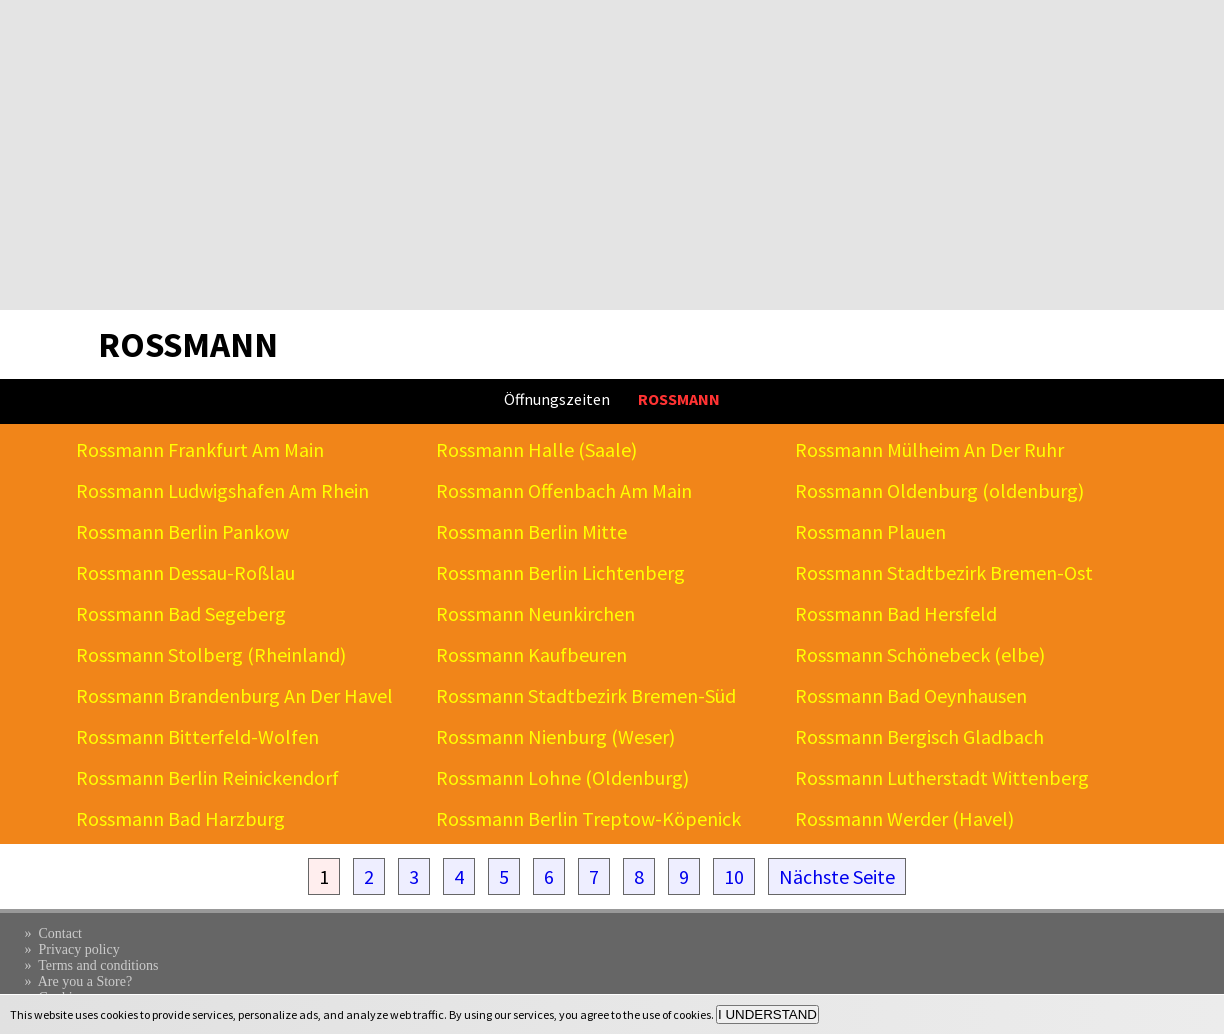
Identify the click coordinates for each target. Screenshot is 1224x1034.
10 (734, 876)
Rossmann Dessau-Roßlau (185, 572)
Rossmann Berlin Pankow (182, 531)
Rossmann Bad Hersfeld (896, 613)
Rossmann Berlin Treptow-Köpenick (588, 818)
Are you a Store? (85, 981)
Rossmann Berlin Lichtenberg (560, 572)
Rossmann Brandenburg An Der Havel (234, 695)
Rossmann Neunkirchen (535, 613)
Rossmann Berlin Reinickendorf (207, 777)
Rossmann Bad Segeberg (181, 613)
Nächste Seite (837, 876)
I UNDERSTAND (767, 1014)
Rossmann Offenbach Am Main (564, 490)
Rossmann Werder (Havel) (904, 818)
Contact (60, 933)
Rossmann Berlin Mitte (531, 531)
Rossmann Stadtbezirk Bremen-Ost (944, 572)
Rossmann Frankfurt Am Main (200, 449)
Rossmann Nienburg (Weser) (555, 736)
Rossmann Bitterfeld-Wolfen (197, 736)
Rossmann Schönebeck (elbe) (920, 654)
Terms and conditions (98, 965)
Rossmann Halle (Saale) (536, 449)
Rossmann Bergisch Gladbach (919, 736)
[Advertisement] (612, 155)
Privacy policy (78, 949)
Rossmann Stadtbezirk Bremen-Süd (586, 695)
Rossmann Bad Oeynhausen (911, 695)
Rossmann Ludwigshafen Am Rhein (222, 490)
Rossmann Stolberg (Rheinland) (211, 654)
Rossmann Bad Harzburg (180, 818)
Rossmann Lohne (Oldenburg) (562, 777)
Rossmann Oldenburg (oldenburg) (939, 490)
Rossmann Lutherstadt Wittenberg (942, 777)
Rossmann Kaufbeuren (531, 654)
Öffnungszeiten (557, 399)
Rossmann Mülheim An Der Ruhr (929, 449)
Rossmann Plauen (870, 531)
